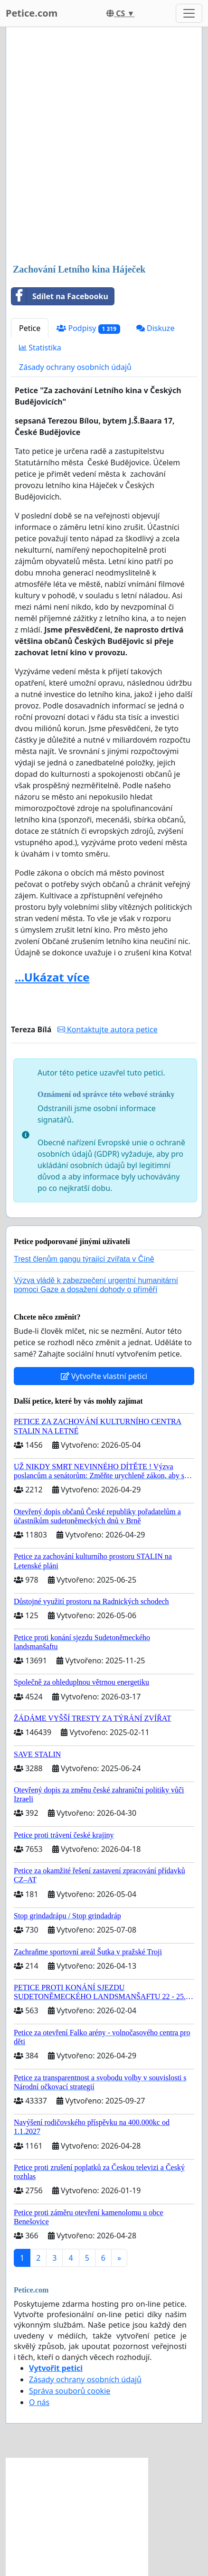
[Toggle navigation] (189, 13)
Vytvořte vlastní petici (104, 1376)
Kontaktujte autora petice (107, 1029)
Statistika (40, 347)
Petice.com (31, 13)
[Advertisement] (104, 146)
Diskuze (155, 328)
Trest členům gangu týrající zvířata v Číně (84, 1259)
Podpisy (88, 328)
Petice (29, 328)
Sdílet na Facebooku (59, 296)
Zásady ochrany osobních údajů (75, 367)
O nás (39, 2402)
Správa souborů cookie (69, 2391)
